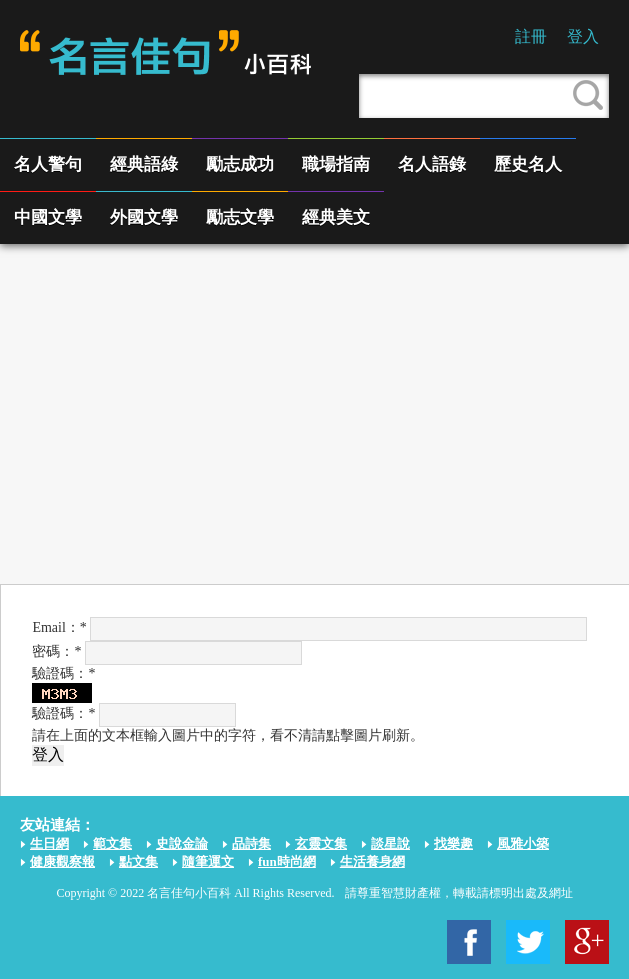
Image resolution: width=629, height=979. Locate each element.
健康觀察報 (62, 861)
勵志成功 (240, 164)
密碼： (56, 651)
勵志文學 (240, 217)
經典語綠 (144, 164)
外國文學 (144, 217)
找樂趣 (453, 843)
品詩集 (251, 843)
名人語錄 (432, 164)
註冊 (531, 36)
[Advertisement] (314, 414)
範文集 (112, 843)
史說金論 (182, 843)
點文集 (138, 861)
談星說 (390, 843)
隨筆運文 (208, 861)
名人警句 (48, 164)
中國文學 (48, 217)
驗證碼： (63, 713)
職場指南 (336, 164)
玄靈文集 (321, 843)
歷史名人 (528, 164)
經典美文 (336, 217)
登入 (583, 36)
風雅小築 (523, 843)
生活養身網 (372, 861)
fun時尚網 (287, 861)
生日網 (49, 843)
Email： (59, 627)
